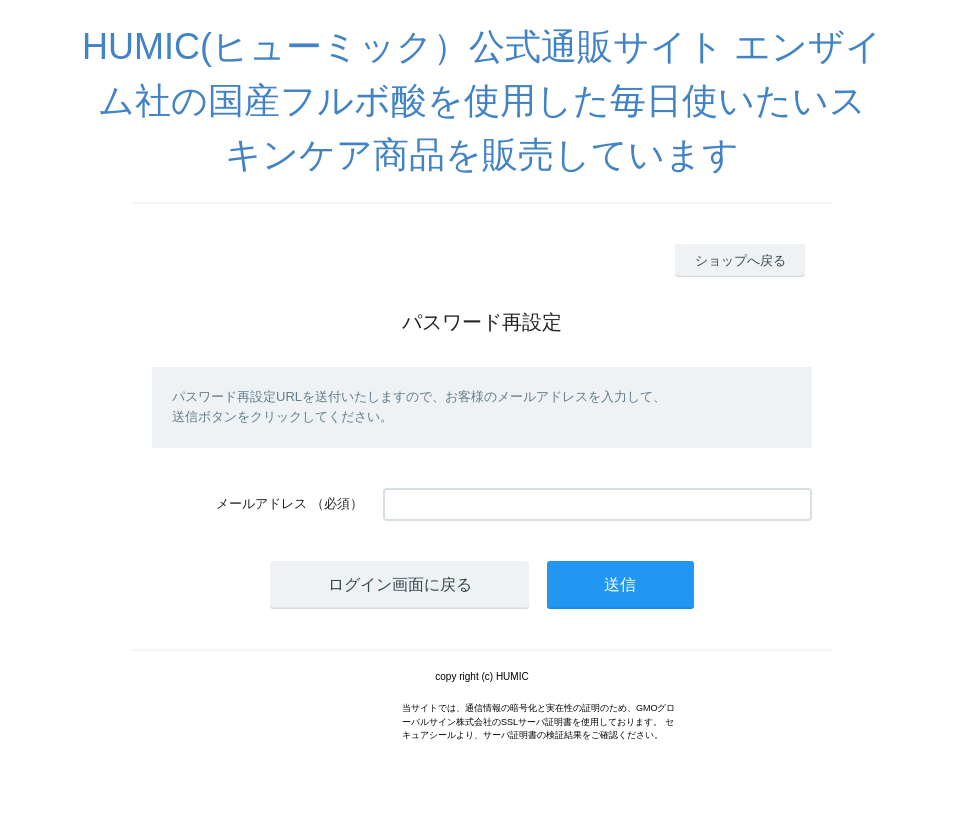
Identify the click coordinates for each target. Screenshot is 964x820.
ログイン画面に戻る (400, 584)
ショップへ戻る (740, 260)
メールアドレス (261, 503)
